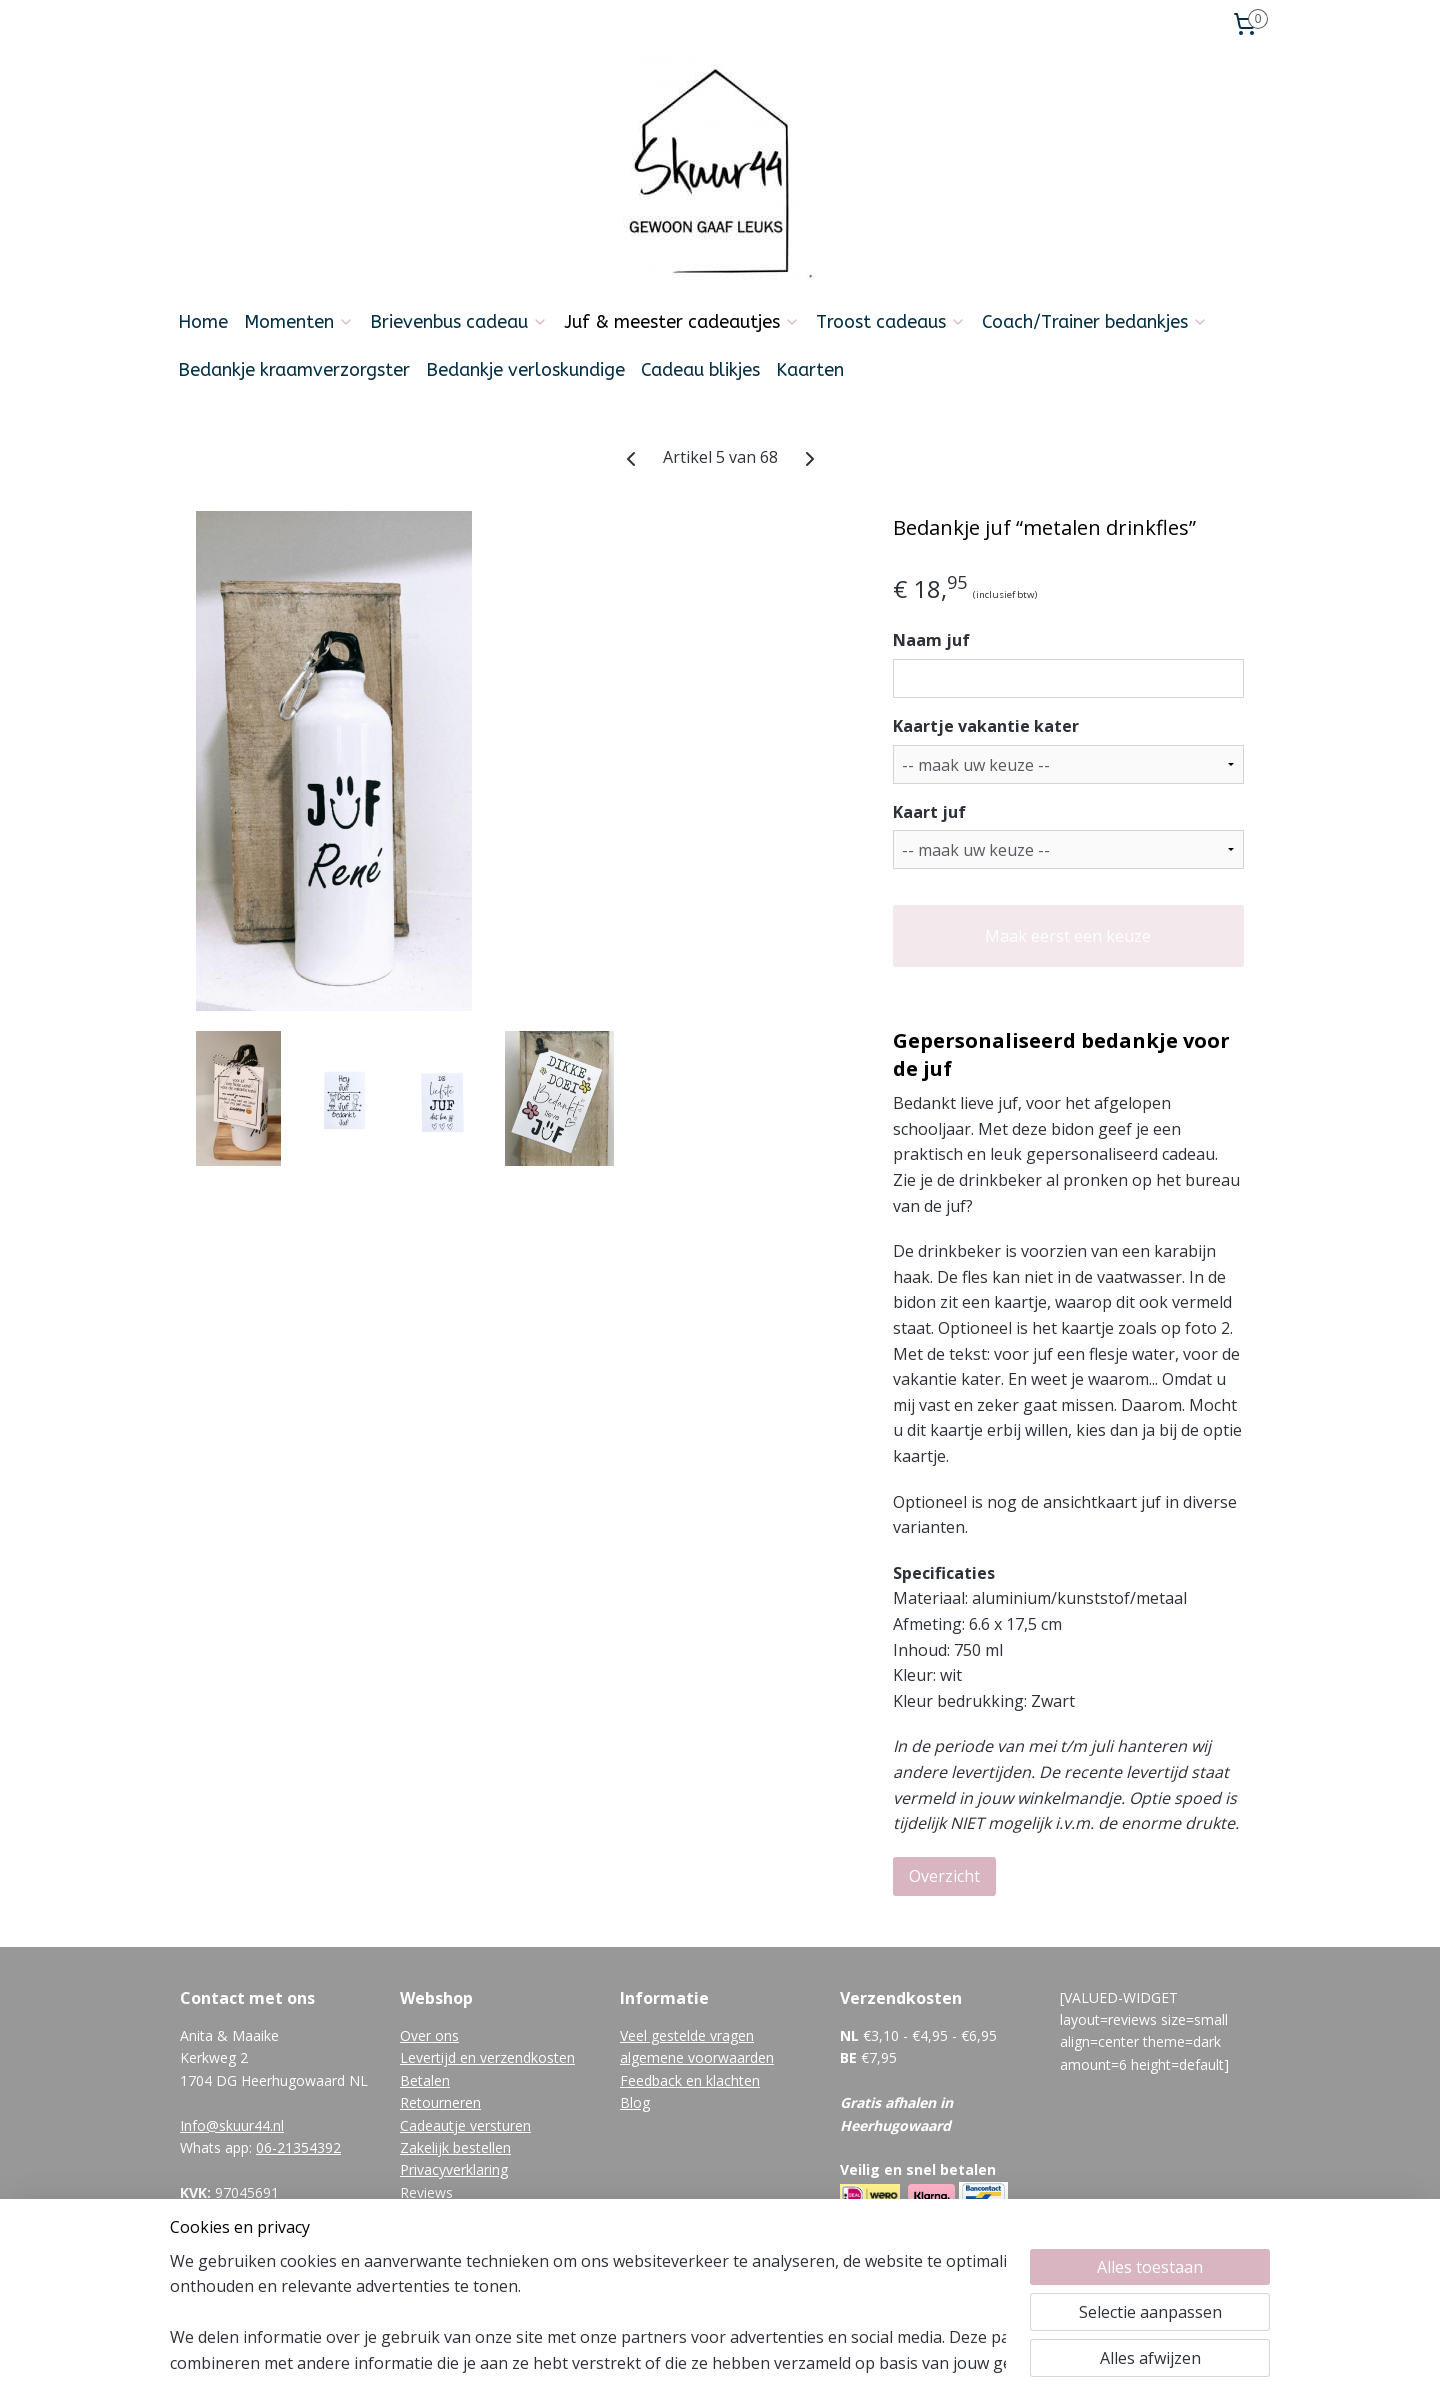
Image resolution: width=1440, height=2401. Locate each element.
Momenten (299, 322)
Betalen (425, 2080)
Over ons (429, 2035)
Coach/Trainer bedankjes (1095, 322)
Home (203, 322)
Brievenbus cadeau (459, 322)
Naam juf (931, 640)
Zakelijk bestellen (455, 2147)
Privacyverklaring (454, 2169)
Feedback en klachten (690, 2080)
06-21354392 (298, 2147)
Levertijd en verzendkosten (487, 2057)
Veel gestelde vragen (687, 2035)
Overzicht (944, 1876)
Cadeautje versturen (465, 2125)
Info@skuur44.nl (232, 2125)
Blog (635, 2102)
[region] (588, 2312)
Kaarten (810, 370)
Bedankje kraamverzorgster (294, 370)
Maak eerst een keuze (1068, 936)
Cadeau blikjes (700, 370)
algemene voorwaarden (697, 2057)
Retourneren (440, 2102)
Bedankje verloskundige (525, 370)
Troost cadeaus (891, 322)
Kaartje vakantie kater (986, 726)
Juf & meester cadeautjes (682, 322)
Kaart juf (929, 812)
